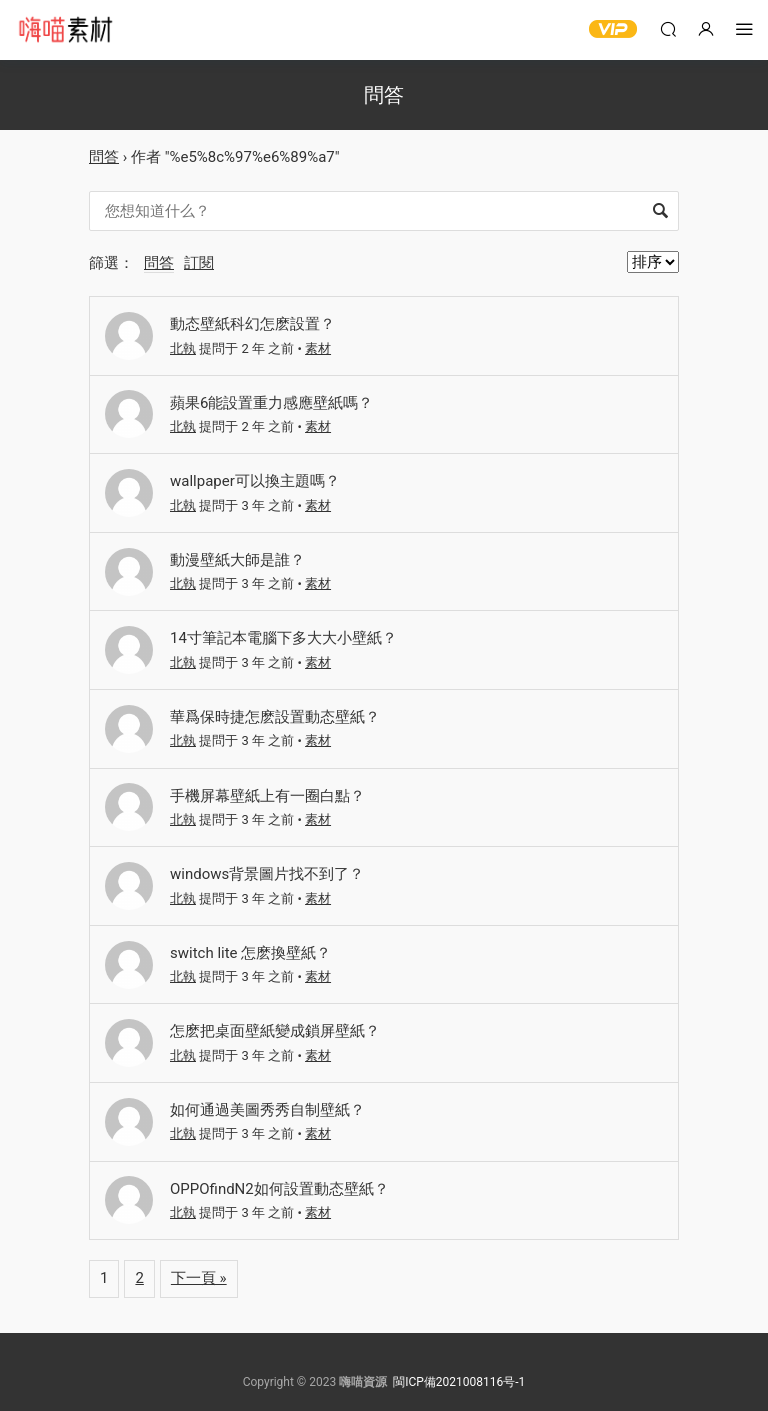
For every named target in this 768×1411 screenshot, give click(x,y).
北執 (183, 348)
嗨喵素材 (65, 30)
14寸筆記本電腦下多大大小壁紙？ (283, 638)
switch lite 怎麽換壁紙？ (250, 953)
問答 (104, 157)
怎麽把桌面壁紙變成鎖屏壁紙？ (275, 1031)
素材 (318, 348)
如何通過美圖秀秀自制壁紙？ (267, 1110)
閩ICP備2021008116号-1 (459, 1382)
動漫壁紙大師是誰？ (237, 560)
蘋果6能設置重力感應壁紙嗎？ (271, 403)
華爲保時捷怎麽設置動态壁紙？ (275, 717)
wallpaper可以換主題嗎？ (255, 481)
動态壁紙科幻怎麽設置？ (252, 324)
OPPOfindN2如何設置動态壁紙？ (279, 1189)
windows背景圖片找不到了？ (267, 874)
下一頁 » (199, 1278)
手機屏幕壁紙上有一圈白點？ (267, 796)
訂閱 (199, 263)
